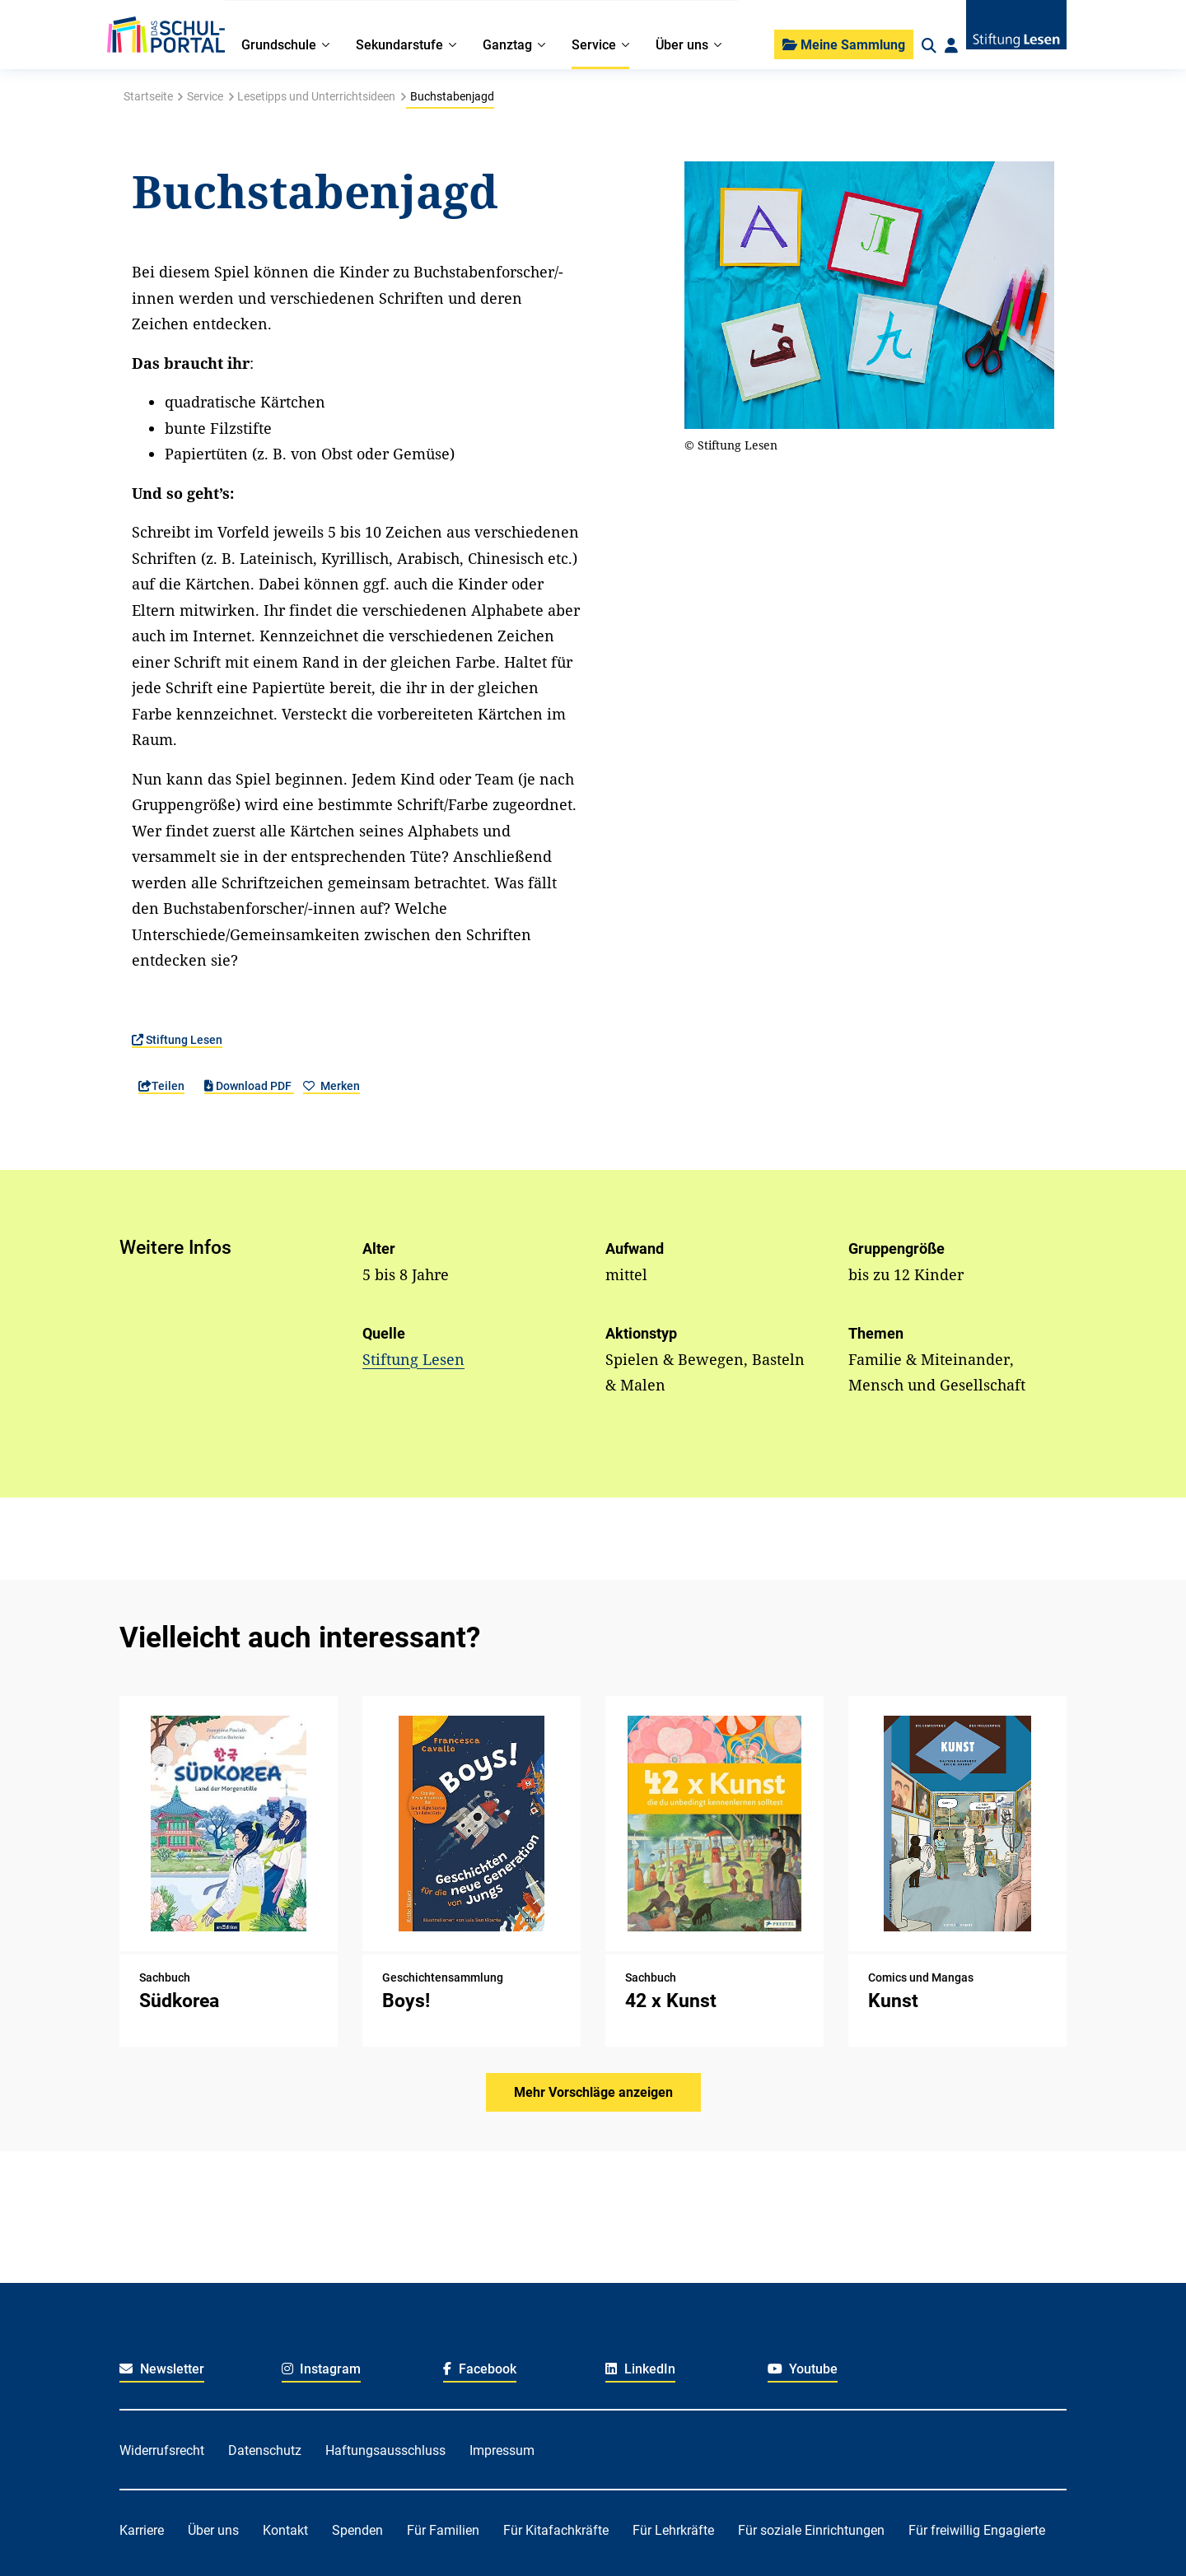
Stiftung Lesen (177, 1039)
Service (205, 96)
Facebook (479, 2369)
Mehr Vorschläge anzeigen (593, 2092)
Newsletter (161, 2369)
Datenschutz (264, 2450)
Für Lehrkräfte (673, 2530)
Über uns (213, 2530)
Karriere (141, 2530)
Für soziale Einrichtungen (811, 2530)
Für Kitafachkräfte (556, 2530)
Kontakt (285, 2530)
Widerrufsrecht (161, 2450)
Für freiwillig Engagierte (976, 2530)
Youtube (803, 2369)
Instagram (322, 2369)
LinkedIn (640, 2369)
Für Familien (443, 2530)
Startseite (148, 96)
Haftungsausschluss (385, 2450)
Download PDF (249, 1085)
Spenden (357, 2530)
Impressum (502, 2450)
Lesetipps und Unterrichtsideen (316, 96)
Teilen (161, 1085)
